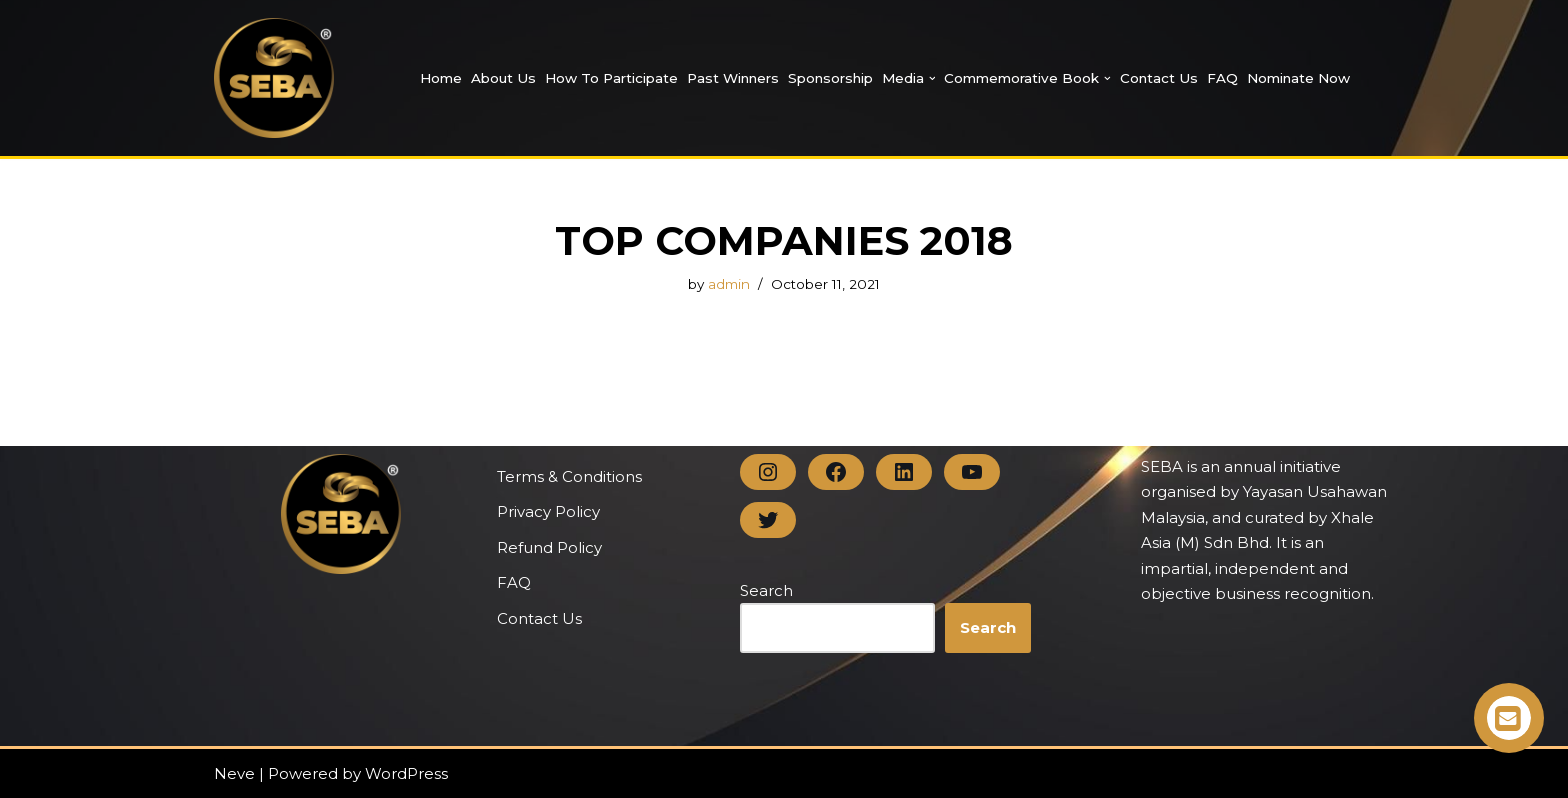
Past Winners (733, 78)
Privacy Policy (548, 511)
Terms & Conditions (569, 476)
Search (766, 590)
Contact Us (1159, 78)
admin (729, 284)
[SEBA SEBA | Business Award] (274, 78)
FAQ (1222, 78)
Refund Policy (549, 547)
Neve (234, 773)
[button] (932, 78)
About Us (503, 78)
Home (441, 78)
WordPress (406, 773)
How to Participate (611, 78)
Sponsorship (830, 78)
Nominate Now (1298, 78)
